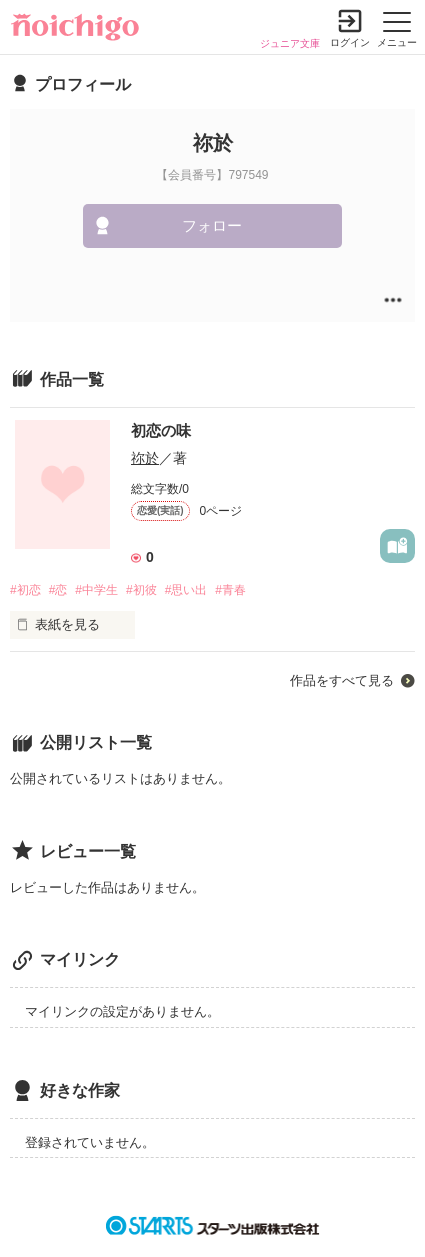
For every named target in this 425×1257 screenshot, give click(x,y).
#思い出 (186, 590)
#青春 (230, 590)
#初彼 (141, 590)
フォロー (212, 225)
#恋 (58, 590)
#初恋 (25, 590)
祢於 (145, 458)
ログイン (350, 42)
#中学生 (96, 590)
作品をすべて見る (342, 680)
